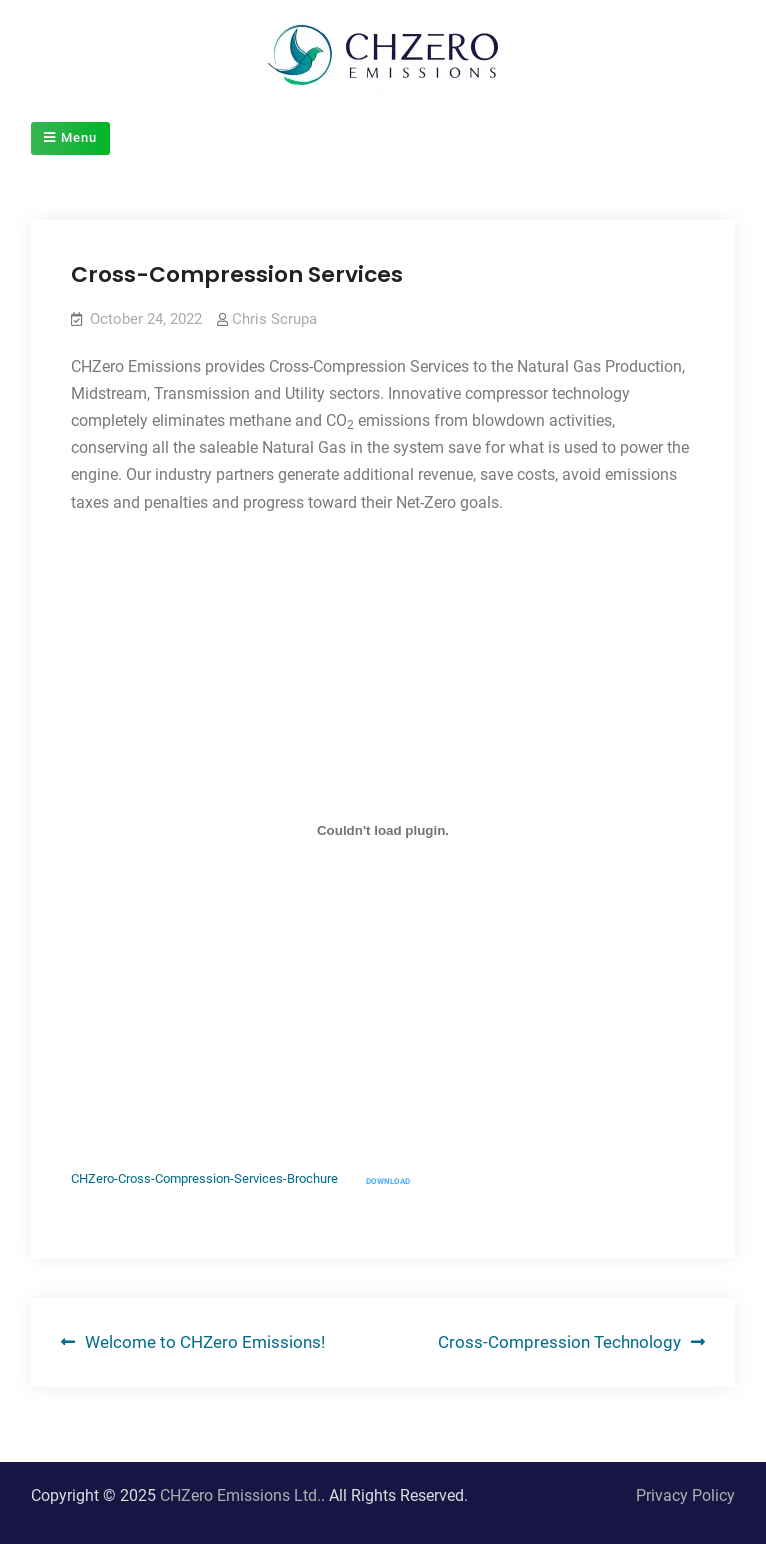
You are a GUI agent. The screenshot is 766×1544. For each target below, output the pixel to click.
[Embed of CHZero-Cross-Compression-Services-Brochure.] (382, 831)
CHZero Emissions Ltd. (240, 1495)
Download (388, 1181)
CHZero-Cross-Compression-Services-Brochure (204, 1179)
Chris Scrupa (274, 319)
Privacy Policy (685, 1495)
